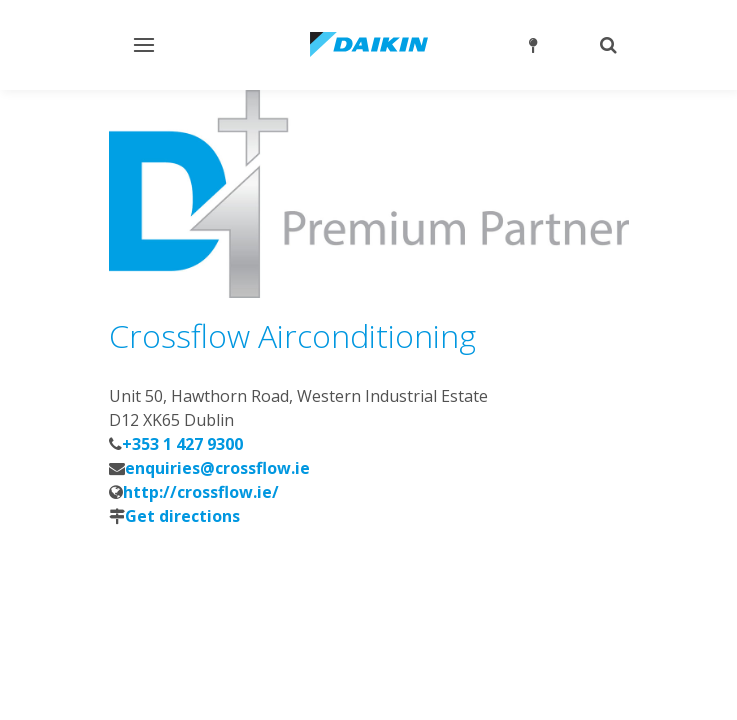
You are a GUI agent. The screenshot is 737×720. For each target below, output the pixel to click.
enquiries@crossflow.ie (217, 468)
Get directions (182, 516)
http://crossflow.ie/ (201, 492)
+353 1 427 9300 (182, 444)
